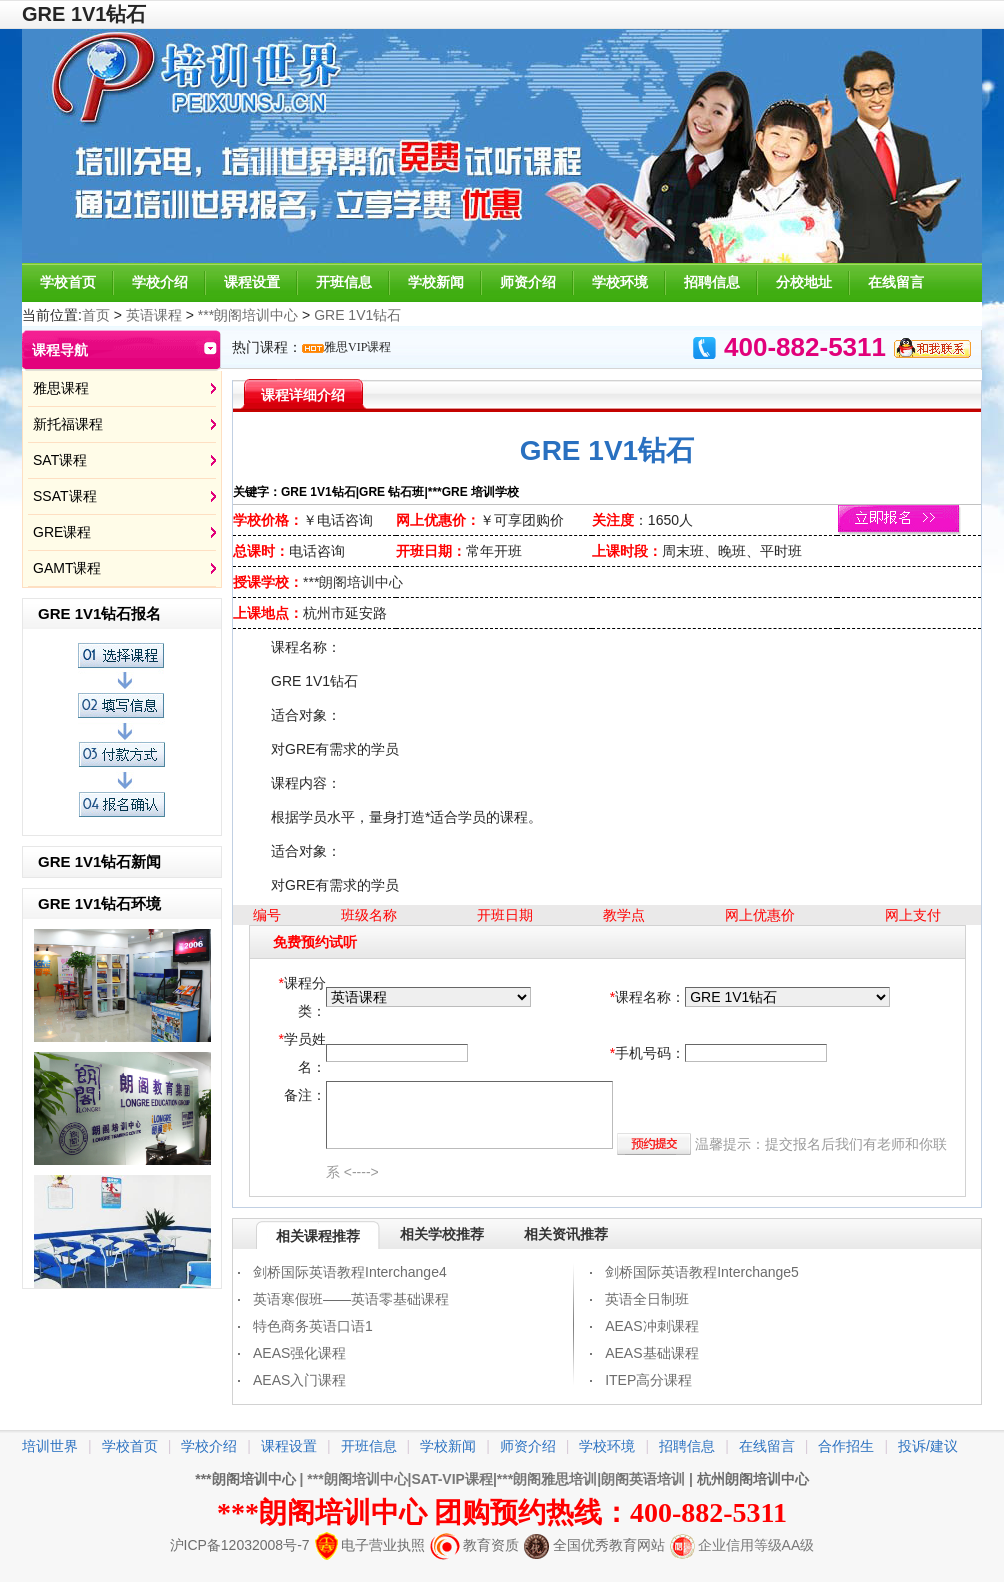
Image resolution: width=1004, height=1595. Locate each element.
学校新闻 (436, 282)
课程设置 (252, 282)
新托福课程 (68, 424)
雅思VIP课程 (357, 347)
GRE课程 (62, 532)
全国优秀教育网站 (594, 1545)
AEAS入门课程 (299, 1380)
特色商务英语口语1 (313, 1326)
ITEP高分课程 (648, 1380)
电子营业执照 (370, 1545)
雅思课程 (61, 388)
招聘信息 (712, 282)
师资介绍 (528, 282)
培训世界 (50, 1446)
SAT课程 (60, 460)
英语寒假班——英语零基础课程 (351, 1299)
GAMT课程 (67, 568)
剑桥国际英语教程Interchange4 (350, 1272)
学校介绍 (160, 282)
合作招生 (846, 1446)
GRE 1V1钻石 (357, 315)
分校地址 (804, 282)
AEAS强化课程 (299, 1353)
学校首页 (68, 282)
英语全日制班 (647, 1299)
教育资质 (474, 1545)
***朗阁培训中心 (250, 315)
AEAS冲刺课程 (651, 1326)
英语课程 (154, 315)
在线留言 (896, 282)
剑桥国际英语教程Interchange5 (702, 1272)
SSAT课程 (65, 496)
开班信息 (344, 282)
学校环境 (620, 282)
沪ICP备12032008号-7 (240, 1545)
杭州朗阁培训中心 (753, 1479)
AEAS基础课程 (651, 1353)
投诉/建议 (928, 1446)
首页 (96, 315)
